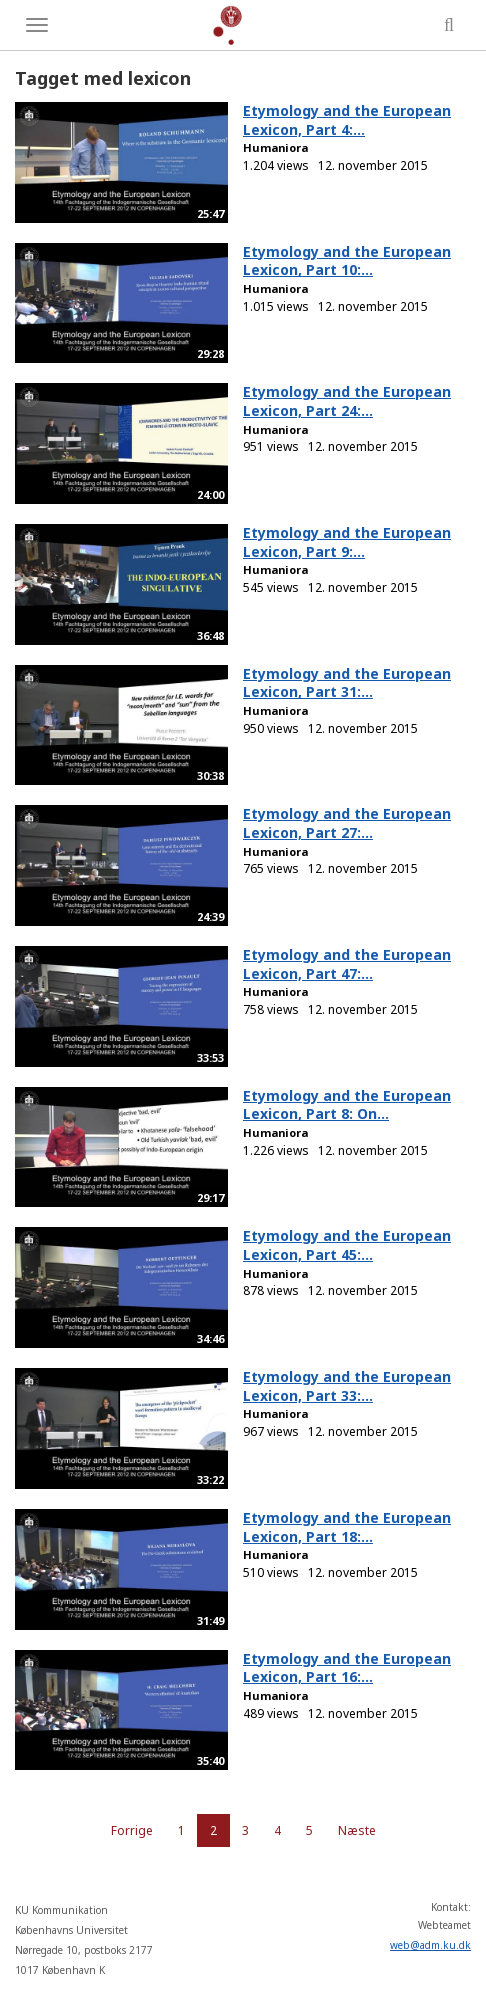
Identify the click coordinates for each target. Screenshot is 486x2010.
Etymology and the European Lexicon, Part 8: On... (347, 1105)
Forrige (132, 1830)
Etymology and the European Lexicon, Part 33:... (347, 1386)
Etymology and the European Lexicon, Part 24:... (347, 401)
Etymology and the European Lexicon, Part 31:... (347, 683)
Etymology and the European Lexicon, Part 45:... (347, 1245)
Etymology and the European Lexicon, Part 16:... (347, 1668)
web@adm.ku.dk (430, 1945)
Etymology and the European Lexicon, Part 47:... (347, 964)
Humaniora (275, 147)
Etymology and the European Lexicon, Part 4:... (347, 120)
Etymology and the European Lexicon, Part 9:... (347, 542)
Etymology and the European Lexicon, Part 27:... (347, 823)
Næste (357, 1830)
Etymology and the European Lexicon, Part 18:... (347, 1527)
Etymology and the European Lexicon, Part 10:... (347, 261)
